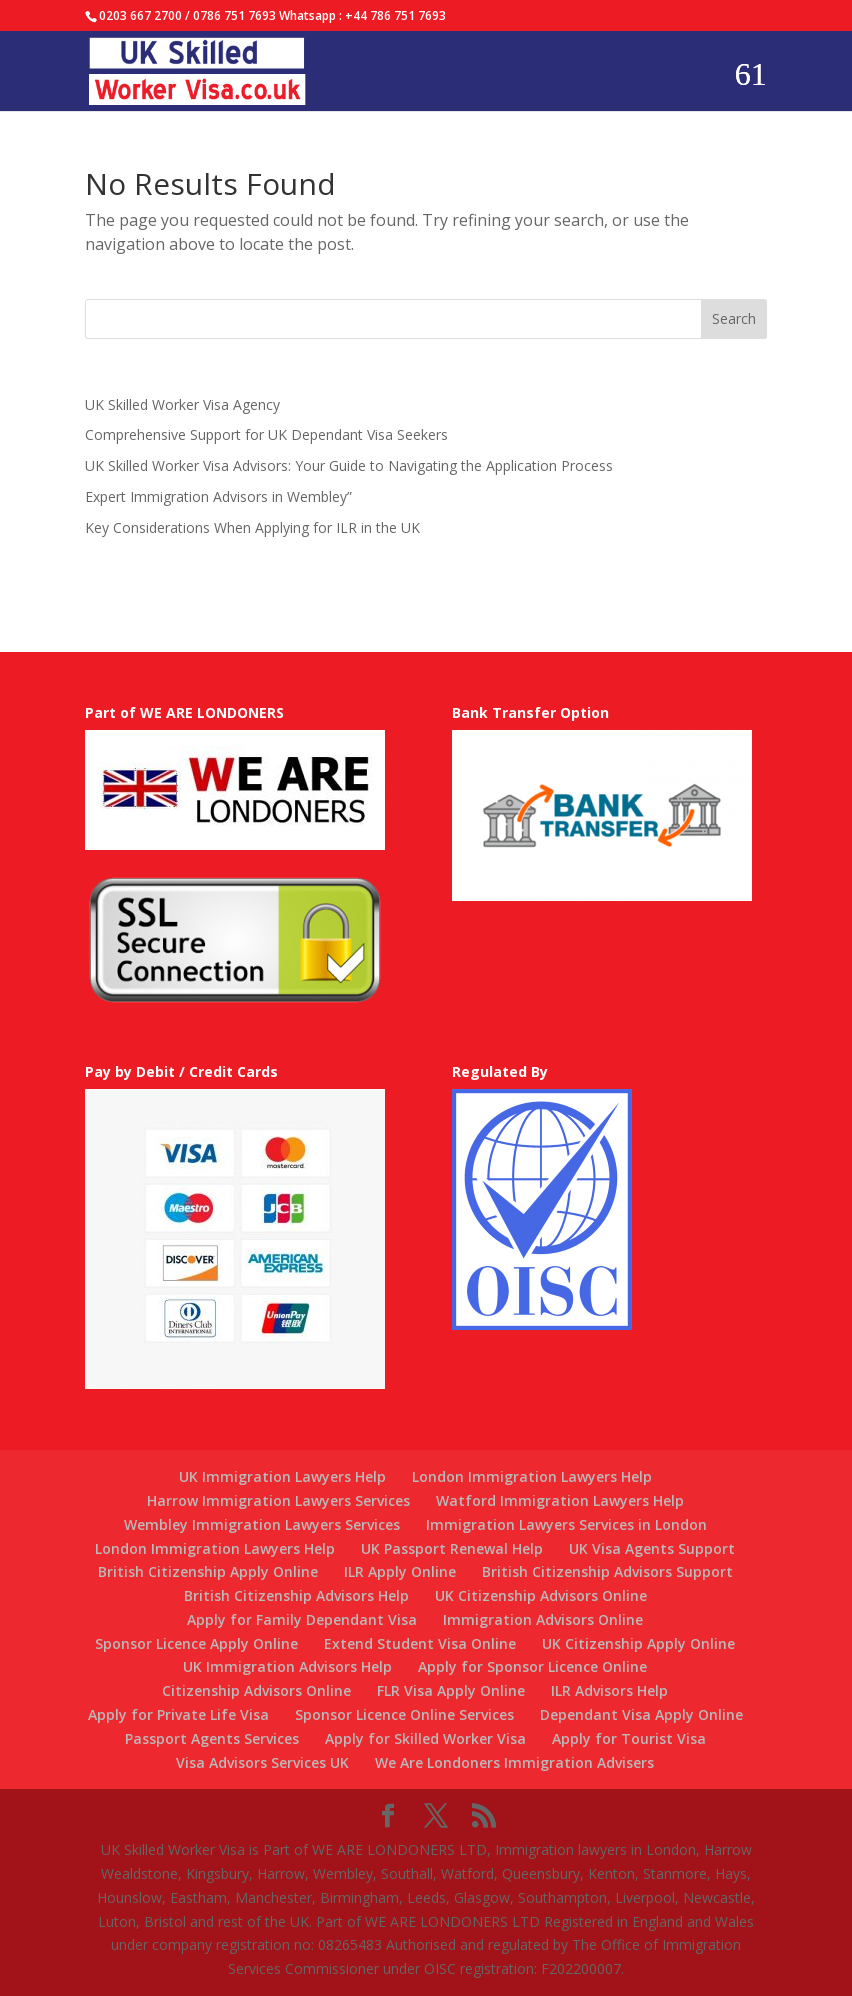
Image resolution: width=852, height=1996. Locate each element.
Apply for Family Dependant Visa (302, 1619)
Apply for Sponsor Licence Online (532, 1666)
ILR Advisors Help (609, 1690)
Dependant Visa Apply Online (641, 1714)
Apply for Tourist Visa (629, 1738)
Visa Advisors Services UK (262, 1762)
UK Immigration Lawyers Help (282, 1476)
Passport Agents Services (212, 1738)
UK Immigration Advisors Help (287, 1666)
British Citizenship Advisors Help (296, 1595)
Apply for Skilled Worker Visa (425, 1738)
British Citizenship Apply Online (208, 1571)
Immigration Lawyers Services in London (566, 1524)
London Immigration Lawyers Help (532, 1476)
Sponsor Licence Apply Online (196, 1643)
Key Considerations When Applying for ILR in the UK (252, 527)
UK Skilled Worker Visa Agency (182, 404)
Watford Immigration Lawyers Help (560, 1500)
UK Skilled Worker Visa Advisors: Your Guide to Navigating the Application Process (349, 465)
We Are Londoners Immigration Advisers (514, 1762)
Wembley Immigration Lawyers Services (262, 1524)
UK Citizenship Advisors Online (541, 1595)
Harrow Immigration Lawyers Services (278, 1500)
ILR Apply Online (400, 1571)
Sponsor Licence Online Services (404, 1714)
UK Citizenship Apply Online (638, 1643)
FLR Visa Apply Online (451, 1690)
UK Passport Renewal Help (452, 1548)
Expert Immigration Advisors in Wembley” (218, 496)
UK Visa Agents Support (652, 1548)
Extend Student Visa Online (420, 1643)
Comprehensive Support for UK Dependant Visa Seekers (266, 434)
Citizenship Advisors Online (256, 1690)
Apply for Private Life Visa (178, 1714)
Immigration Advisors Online (543, 1619)
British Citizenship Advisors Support (607, 1571)
